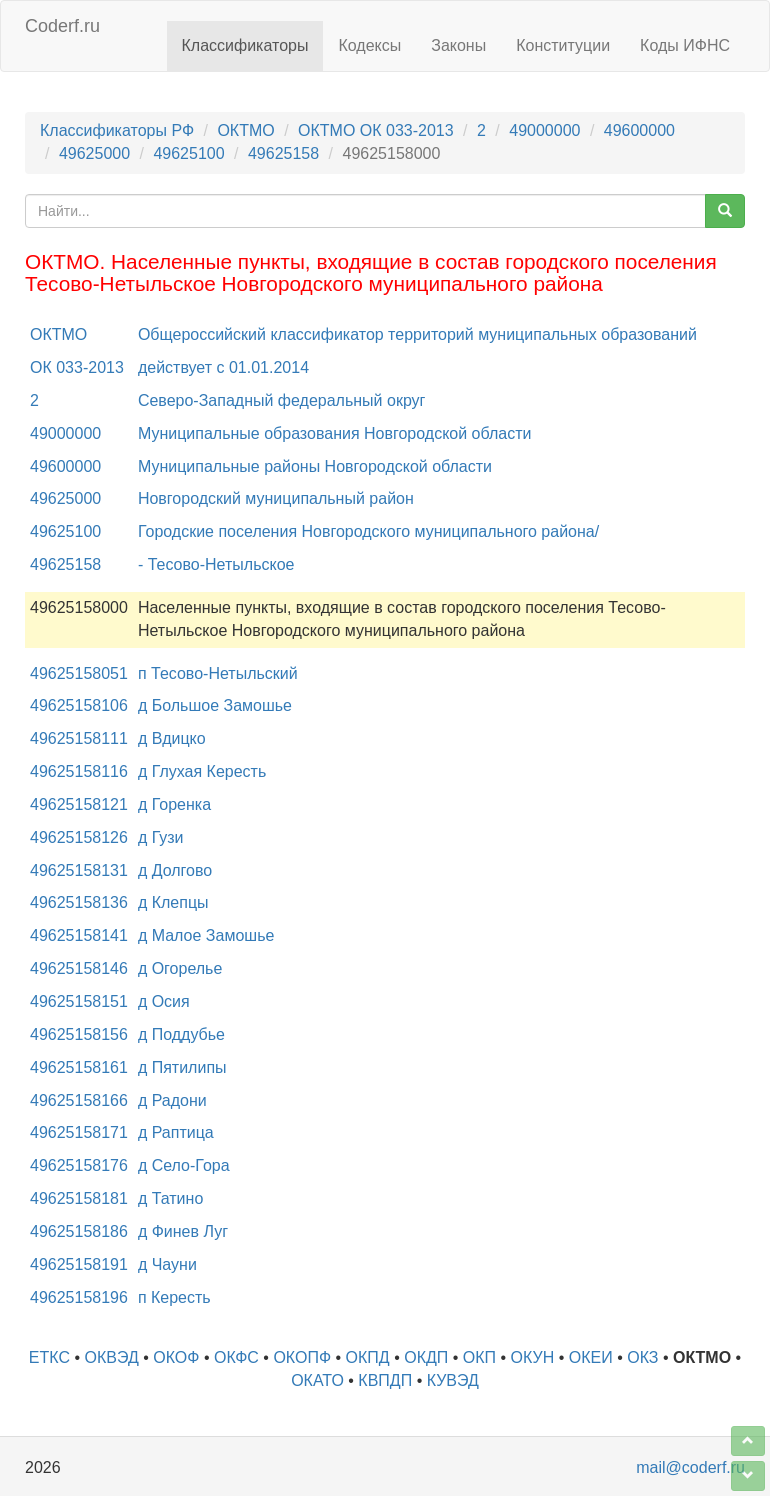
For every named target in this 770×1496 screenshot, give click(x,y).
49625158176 (79, 1165)
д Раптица (176, 1132)
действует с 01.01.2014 (223, 367)
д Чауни (167, 1264)
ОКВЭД (112, 1357)
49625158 (283, 153)
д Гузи (161, 837)
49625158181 (79, 1198)
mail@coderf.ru (690, 1467)
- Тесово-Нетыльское (216, 564)
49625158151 (79, 1001)
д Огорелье (180, 968)
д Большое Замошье (215, 705)
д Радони (172, 1100)
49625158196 (79, 1297)
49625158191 (79, 1264)
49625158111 (79, 738)
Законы (458, 45)
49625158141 (79, 935)
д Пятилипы (182, 1067)
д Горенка (174, 804)
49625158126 (79, 837)
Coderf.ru (62, 26)
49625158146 (79, 968)
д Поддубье (181, 1034)
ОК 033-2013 (77, 367)
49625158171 (79, 1132)
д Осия (164, 1001)
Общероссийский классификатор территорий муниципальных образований (417, 334)
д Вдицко (172, 738)
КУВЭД (453, 1380)
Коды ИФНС (685, 45)
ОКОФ (176, 1357)
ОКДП (426, 1357)
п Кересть (174, 1297)
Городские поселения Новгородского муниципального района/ (368, 531)
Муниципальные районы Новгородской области (315, 466)
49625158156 (79, 1034)
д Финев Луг (183, 1231)
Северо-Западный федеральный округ (282, 400)
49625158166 (79, 1100)
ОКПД (368, 1357)
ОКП (479, 1357)
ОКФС (236, 1357)
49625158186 (79, 1231)
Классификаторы (245, 45)
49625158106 (79, 705)
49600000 (639, 130)
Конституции (563, 45)
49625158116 (79, 771)
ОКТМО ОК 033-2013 (376, 130)
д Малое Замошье (206, 935)
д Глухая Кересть (202, 771)
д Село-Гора (184, 1165)
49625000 (94, 153)
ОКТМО (245, 130)
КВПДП (385, 1380)
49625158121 (79, 804)
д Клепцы (173, 902)
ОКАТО (317, 1380)
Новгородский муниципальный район (276, 498)
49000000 (544, 130)
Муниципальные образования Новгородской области (335, 433)
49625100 (188, 153)
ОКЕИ (591, 1357)
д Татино (170, 1198)
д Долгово (175, 870)
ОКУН (533, 1357)
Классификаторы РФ (117, 130)
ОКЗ (642, 1357)
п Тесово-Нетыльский (218, 673)
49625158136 (79, 902)
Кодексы (369, 45)
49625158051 (79, 673)
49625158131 (79, 870)
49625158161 (79, 1067)
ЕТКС (49, 1357)
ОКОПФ (302, 1357)
